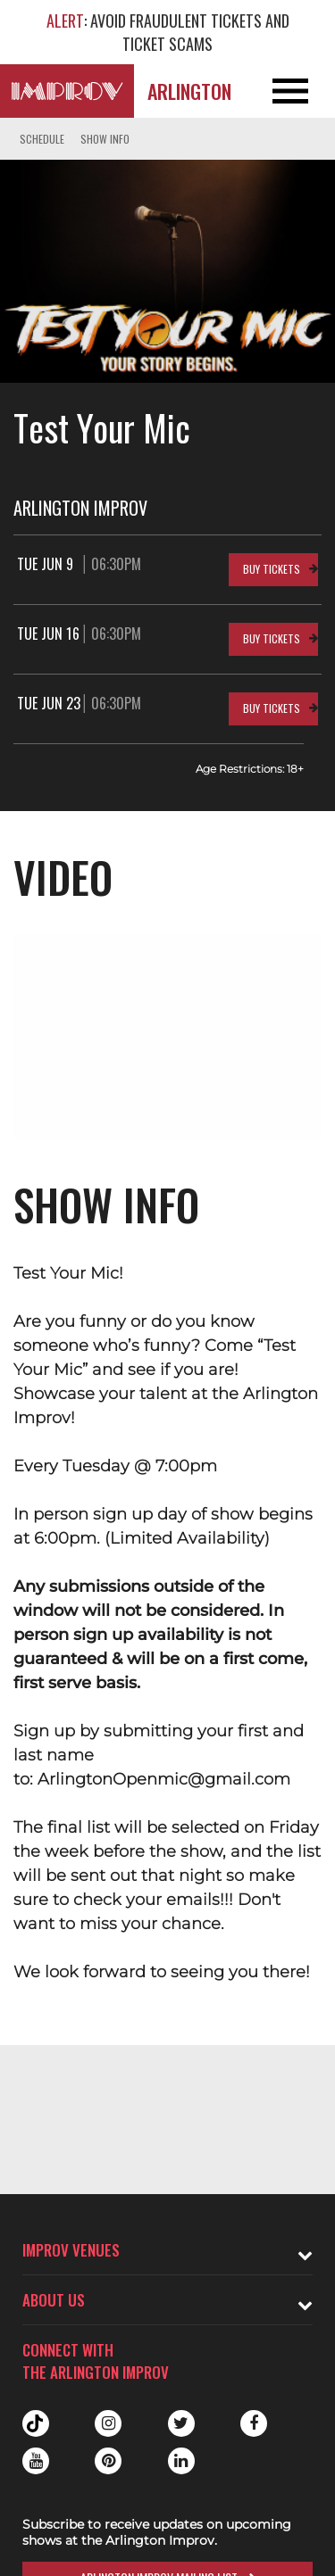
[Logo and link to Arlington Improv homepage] (67, 91)
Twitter (181, 2423)
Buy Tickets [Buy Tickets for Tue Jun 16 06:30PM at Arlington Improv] (271, 638)
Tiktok (35, 2423)
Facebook (253, 2423)
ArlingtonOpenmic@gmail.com (164, 1779)
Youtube (35, 2461)
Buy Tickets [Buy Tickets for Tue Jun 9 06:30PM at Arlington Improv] (271, 568)
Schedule (42, 138)
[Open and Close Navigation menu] (301, 91)
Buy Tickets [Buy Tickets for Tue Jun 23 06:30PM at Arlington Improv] (271, 708)
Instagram (108, 2423)
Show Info (105, 138)
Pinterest (108, 2461)
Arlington (189, 91)
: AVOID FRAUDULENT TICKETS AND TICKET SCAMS (167, 32)
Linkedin (181, 2461)
